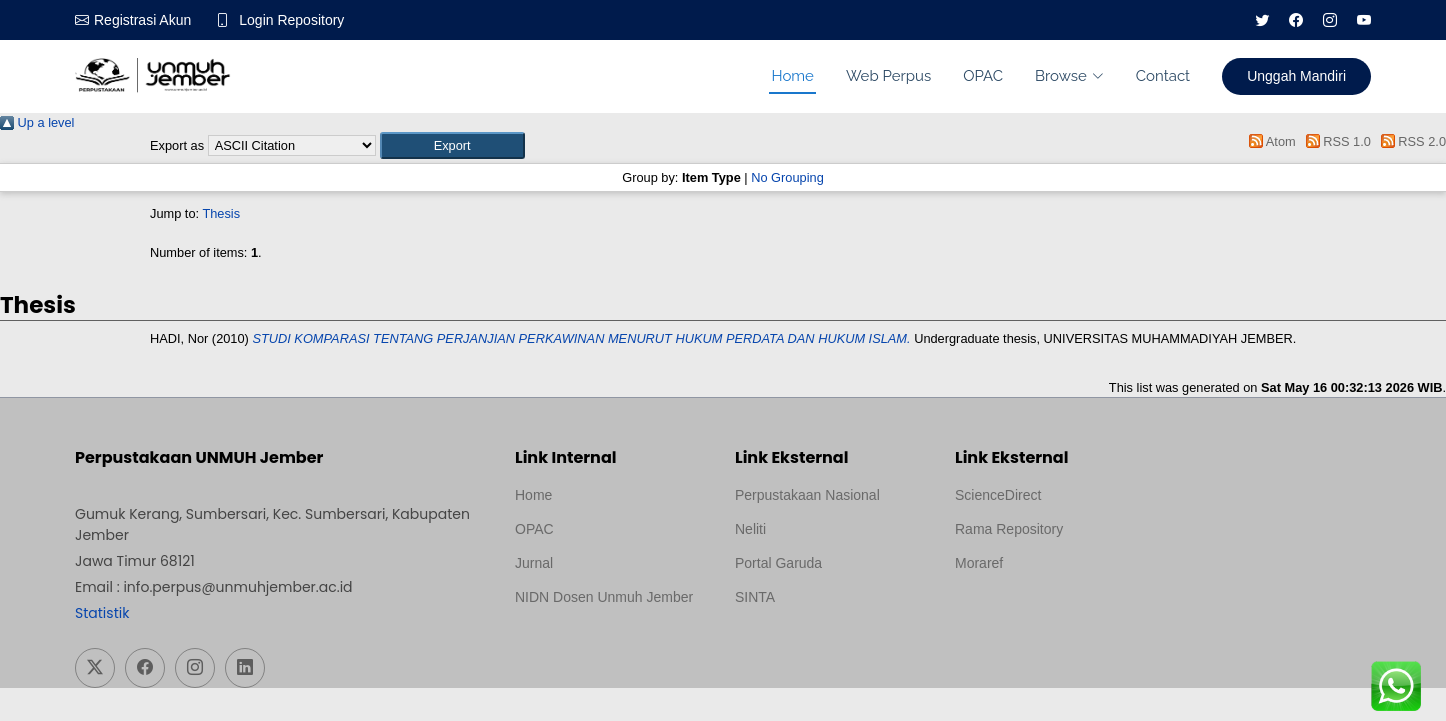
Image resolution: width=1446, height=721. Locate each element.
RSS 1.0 (1335, 141)
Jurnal (534, 563)
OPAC (983, 76)
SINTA (755, 597)
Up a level (37, 122)
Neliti (750, 529)
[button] (452, 145)
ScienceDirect (998, 495)
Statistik (102, 613)
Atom (1269, 141)
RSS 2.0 (1410, 141)
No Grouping (787, 177)
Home (792, 76)
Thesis (221, 213)
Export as (177, 145)
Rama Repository (1009, 529)
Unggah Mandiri (1296, 76)
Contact (1163, 76)
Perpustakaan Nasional (807, 495)
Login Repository (291, 20)
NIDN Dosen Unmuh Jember (604, 597)
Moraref (979, 563)
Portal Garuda (778, 563)
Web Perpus (888, 76)
